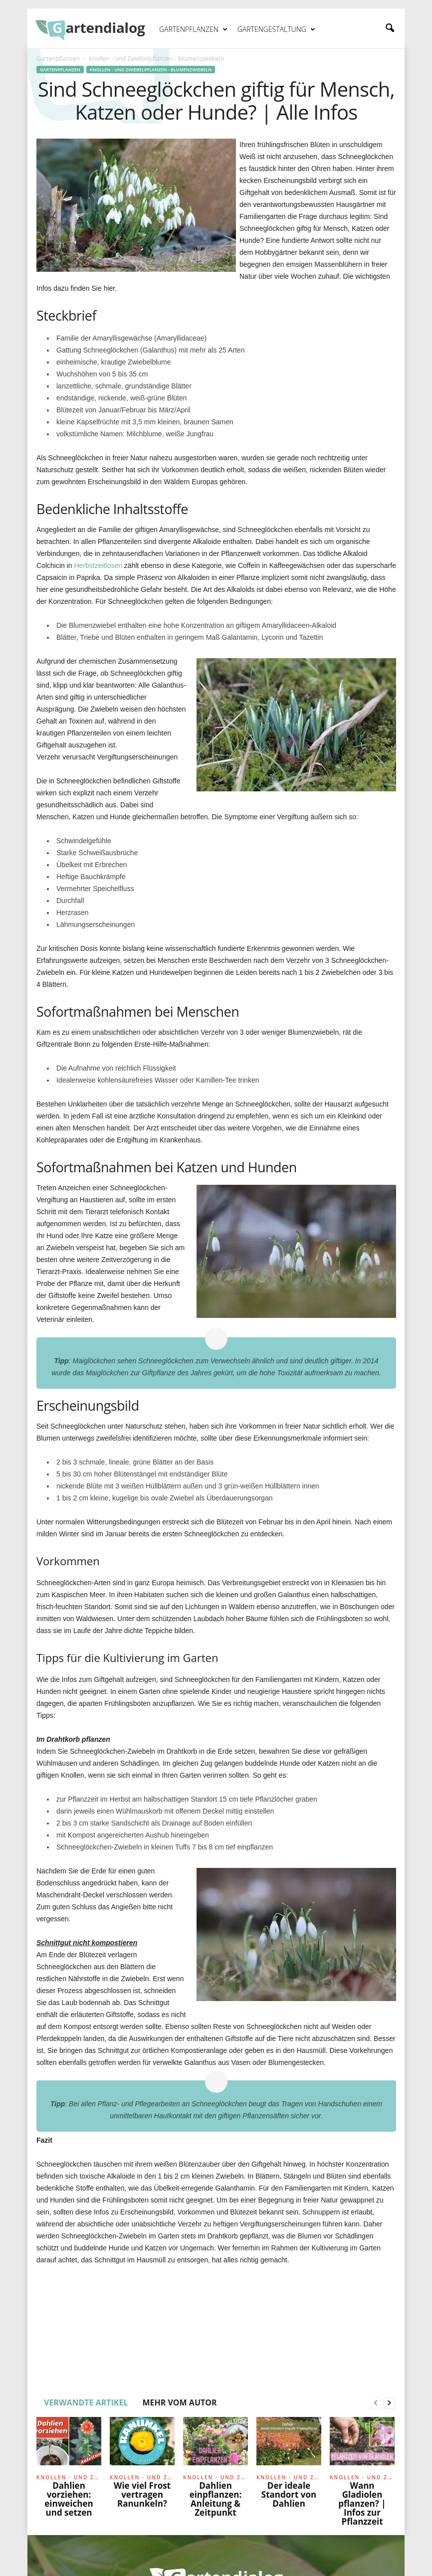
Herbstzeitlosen (98, 565)
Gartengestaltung (276, 29)
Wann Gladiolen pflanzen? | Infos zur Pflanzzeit (362, 2503)
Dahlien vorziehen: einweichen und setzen (68, 2499)
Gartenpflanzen (193, 29)
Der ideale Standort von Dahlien (288, 2494)
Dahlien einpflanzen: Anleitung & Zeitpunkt (216, 2499)
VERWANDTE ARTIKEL (86, 2402)
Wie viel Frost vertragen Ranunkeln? (142, 2494)
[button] (390, 28)
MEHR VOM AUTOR (179, 2402)
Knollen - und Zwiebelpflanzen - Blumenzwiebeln (151, 69)
